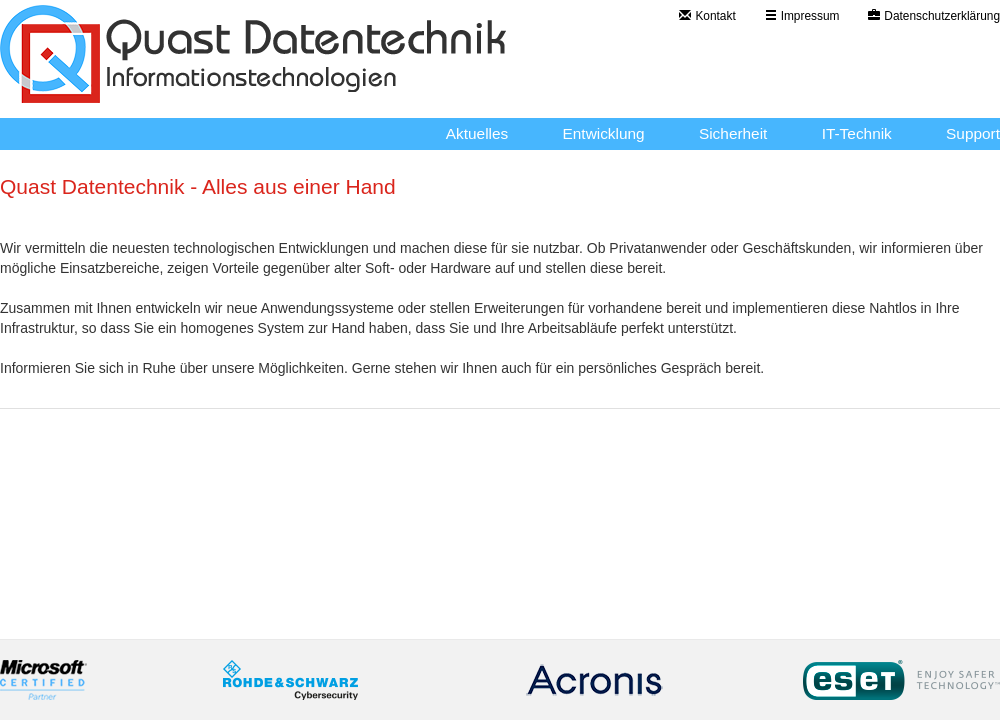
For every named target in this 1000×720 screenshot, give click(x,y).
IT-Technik (857, 133)
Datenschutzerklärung (934, 16)
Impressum (802, 16)
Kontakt (707, 16)
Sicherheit (733, 133)
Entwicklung (604, 133)
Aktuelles (477, 133)
